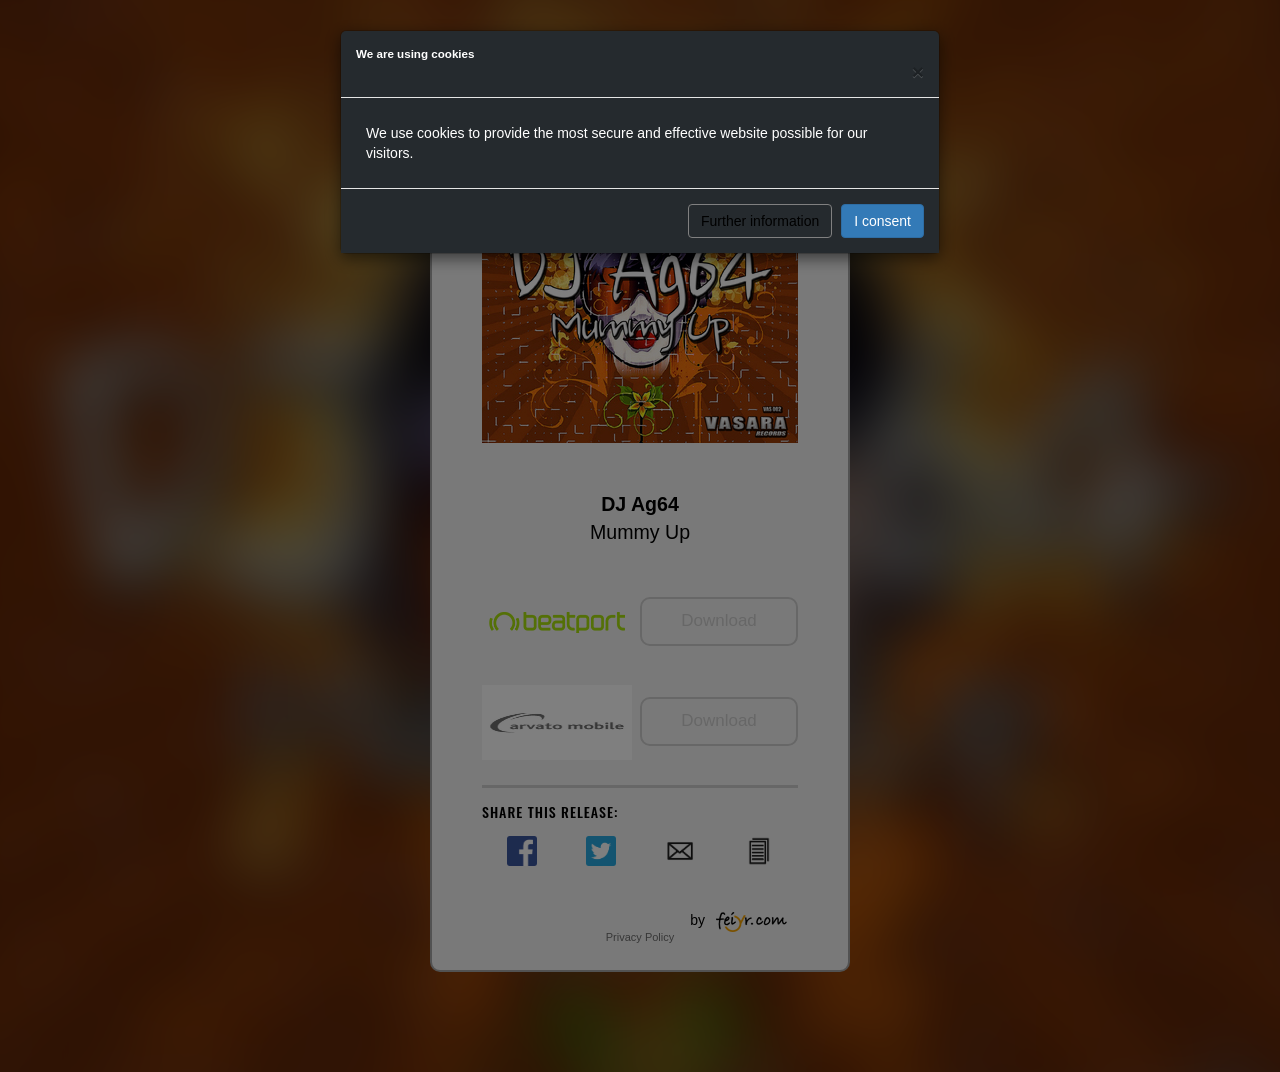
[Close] (918, 71)
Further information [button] (760, 221)
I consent (882, 221)
